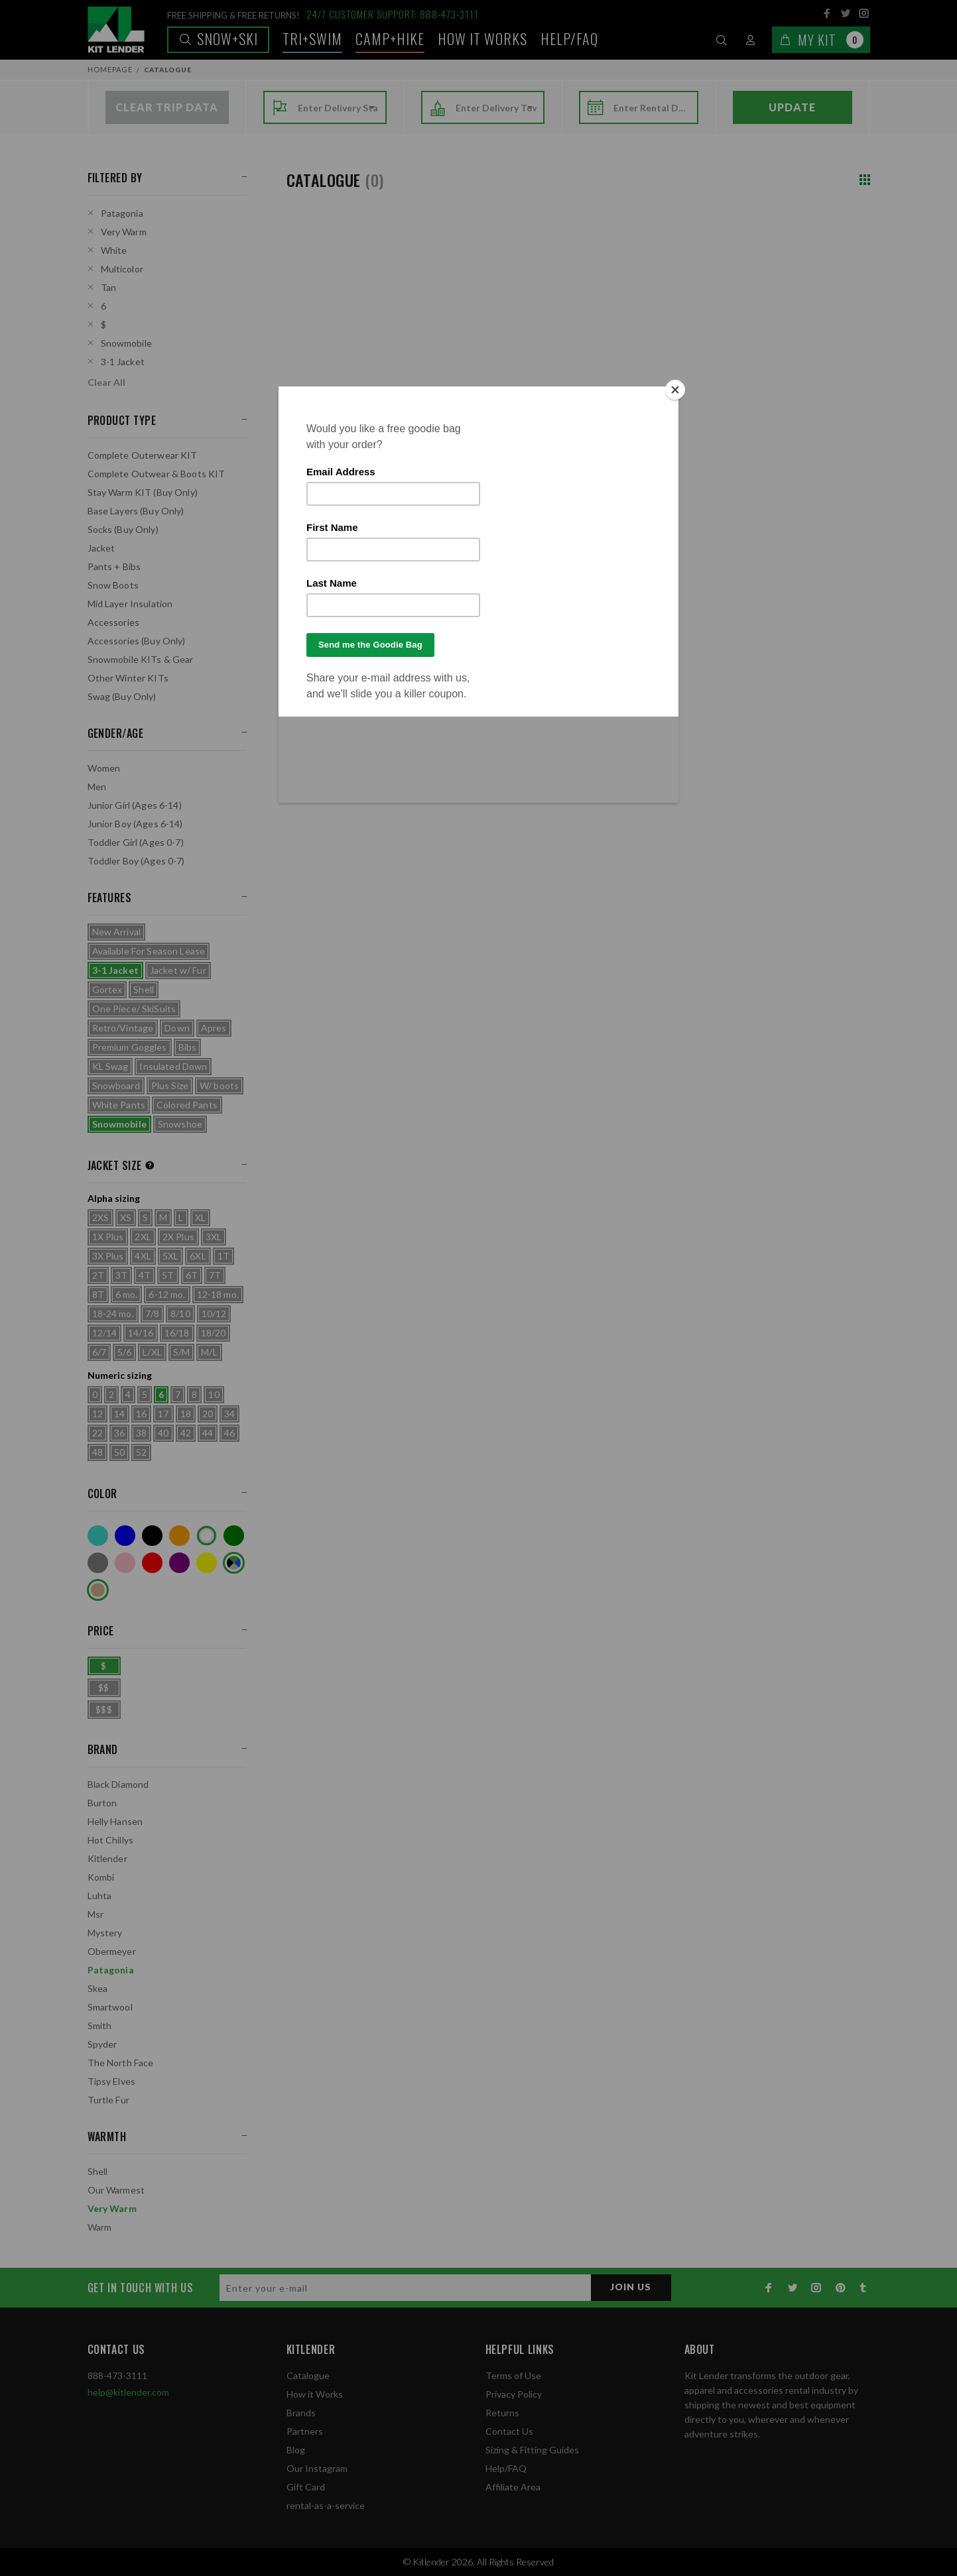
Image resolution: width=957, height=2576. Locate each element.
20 (207, 1413)
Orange (179, 1535)
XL (200, 1217)
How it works (482, 38)
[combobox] (338, 108)
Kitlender (107, 1858)
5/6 (124, 1352)
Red (152, 1562)
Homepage (110, 69)
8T (98, 1294)
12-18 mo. (218, 1294)
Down (177, 1027)
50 (119, 1452)
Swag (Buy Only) (122, 696)
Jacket (101, 548)
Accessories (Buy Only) (137, 640)
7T (215, 1275)
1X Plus (108, 1236)
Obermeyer (112, 1951)
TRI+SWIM (312, 38)
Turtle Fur (108, 2099)
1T (223, 1255)
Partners (305, 2431)
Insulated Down (173, 1066)
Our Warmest (116, 2189)
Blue (125, 1535)
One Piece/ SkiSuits (134, 1008)
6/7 (99, 1352)
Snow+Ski (218, 38)
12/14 (104, 1332)
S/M (181, 1352)
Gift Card (306, 2486)
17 (163, 1413)
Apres (214, 1027)
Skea (98, 1988)
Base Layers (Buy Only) (136, 510)
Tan (108, 287)
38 (141, 1432)
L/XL (152, 1352)
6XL (198, 1255)
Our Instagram (317, 2468)
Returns (502, 2412)
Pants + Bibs (114, 566)
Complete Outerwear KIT (143, 455)
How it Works (315, 2394)
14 (119, 1413)
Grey (98, 1562)
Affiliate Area (513, 2486)
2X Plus (178, 1236)
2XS (100, 1217)
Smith (100, 2025)
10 (213, 1394)
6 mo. (126, 1294)
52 (141, 1452)
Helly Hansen (115, 1821)
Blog (296, 2449)
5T (168, 1275)
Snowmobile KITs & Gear (141, 659)
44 (207, 1432)
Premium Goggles (129, 1047)
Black (152, 1535)
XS (125, 1217)
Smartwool (110, 2007)
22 (97, 1432)
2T (98, 1275)
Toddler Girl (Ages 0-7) (136, 842)
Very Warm (124, 231)
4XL (143, 1255)
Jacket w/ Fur (178, 970)
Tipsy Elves (112, 2081)
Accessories (114, 622)
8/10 (180, 1313)
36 (119, 1432)
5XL (170, 1255)
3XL (214, 1236)
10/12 (214, 1313)
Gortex (107, 989)
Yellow (206, 1562)
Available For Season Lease (149, 951)
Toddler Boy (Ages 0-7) (136, 860)
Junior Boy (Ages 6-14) (135, 823)
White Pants (119, 1104)
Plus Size (169, 1085)
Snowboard (116, 1085)
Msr (95, 1914)
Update (792, 107)
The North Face (121, 2062)
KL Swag (110, 1066)
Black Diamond (118, 1784)
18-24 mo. (113, 1313)
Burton (102, 1802)
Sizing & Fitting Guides (532, 2449)
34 (229, 1413)
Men (97, 786)
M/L (209, 1352)
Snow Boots (113, 585)
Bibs (187, 1047)
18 (185, 1413)
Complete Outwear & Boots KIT (156, 473)
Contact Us (509, 2431)
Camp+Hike (389, 38)
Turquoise (98, 1535)
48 (97, 1452)
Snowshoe (180, 1124)
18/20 (213, 1332)
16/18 (177, 1332)
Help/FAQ (569, 38)
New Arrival (116, 931)
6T (192, 1275)
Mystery (105, 1932)
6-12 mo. (167, 1294)
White (114, 250)
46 (229, 1432)
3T (121, 1275)
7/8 (152, 1313)
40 (163, 1432)
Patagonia (122, 213)
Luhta (100, 1895)
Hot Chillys (111, 1839)
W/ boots (219, 1085)
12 (97, 1413)
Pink (125, 1562)
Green (233, 1535)
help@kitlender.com (128, 2392)
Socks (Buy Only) (123, 529)
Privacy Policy (513, 2394)
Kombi (101, 1877)
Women (104, 768)
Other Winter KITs (128, 677)
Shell (143, 989)
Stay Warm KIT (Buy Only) (143, 492)
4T (145, 1275)
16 (141, 1413)
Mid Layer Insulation (130, 603)
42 (185, 1432)
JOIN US (630, 2287)
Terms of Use (513, 2375)
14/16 (140, 1332)
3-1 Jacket (123, 361)
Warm (100, 2227)
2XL (143, 1236)
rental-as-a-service (326, 2505)
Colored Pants (187, 1104)
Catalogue (308, 2375)
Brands (301, 2412)
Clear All (106, 382)
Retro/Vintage (123, 1027)
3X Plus (108, 1255)
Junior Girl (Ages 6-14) (135, 805)
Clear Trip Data (166, 107)
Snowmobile (126, 343)
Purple (179, 1562)
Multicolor (122, 268)
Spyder (102, 2044)
